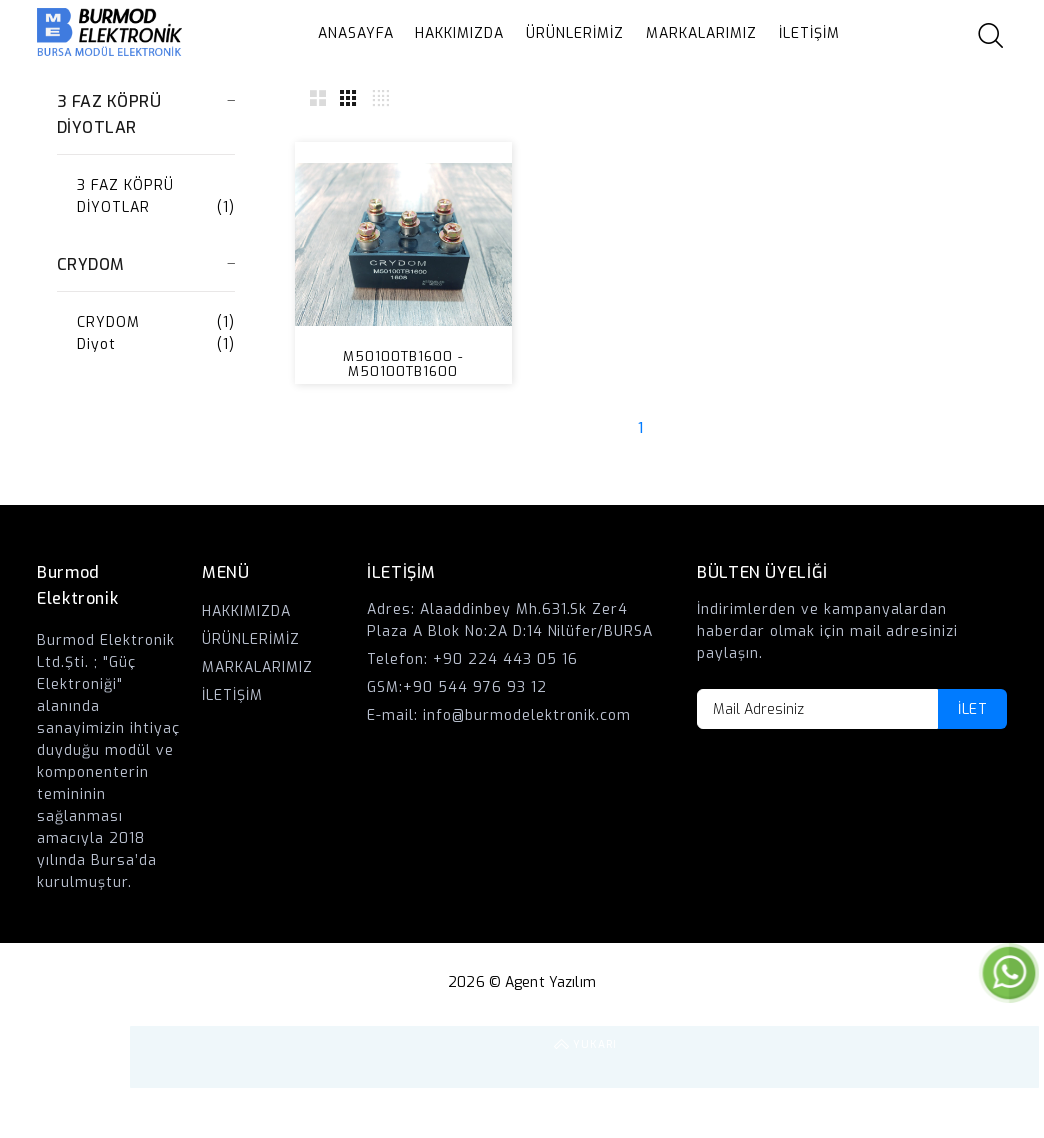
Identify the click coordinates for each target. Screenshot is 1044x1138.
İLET (972, 709)
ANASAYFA (356, 33)
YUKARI (1008, 1057)
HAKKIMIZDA (459, 33)
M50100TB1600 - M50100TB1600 (403, 364)
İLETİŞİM (809, 33)
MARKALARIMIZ (701, 33)
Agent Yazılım (550, 982)
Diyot (96, 344)
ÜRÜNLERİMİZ (575, 33)
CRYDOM (108, 322)
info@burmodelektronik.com (527, 715)
